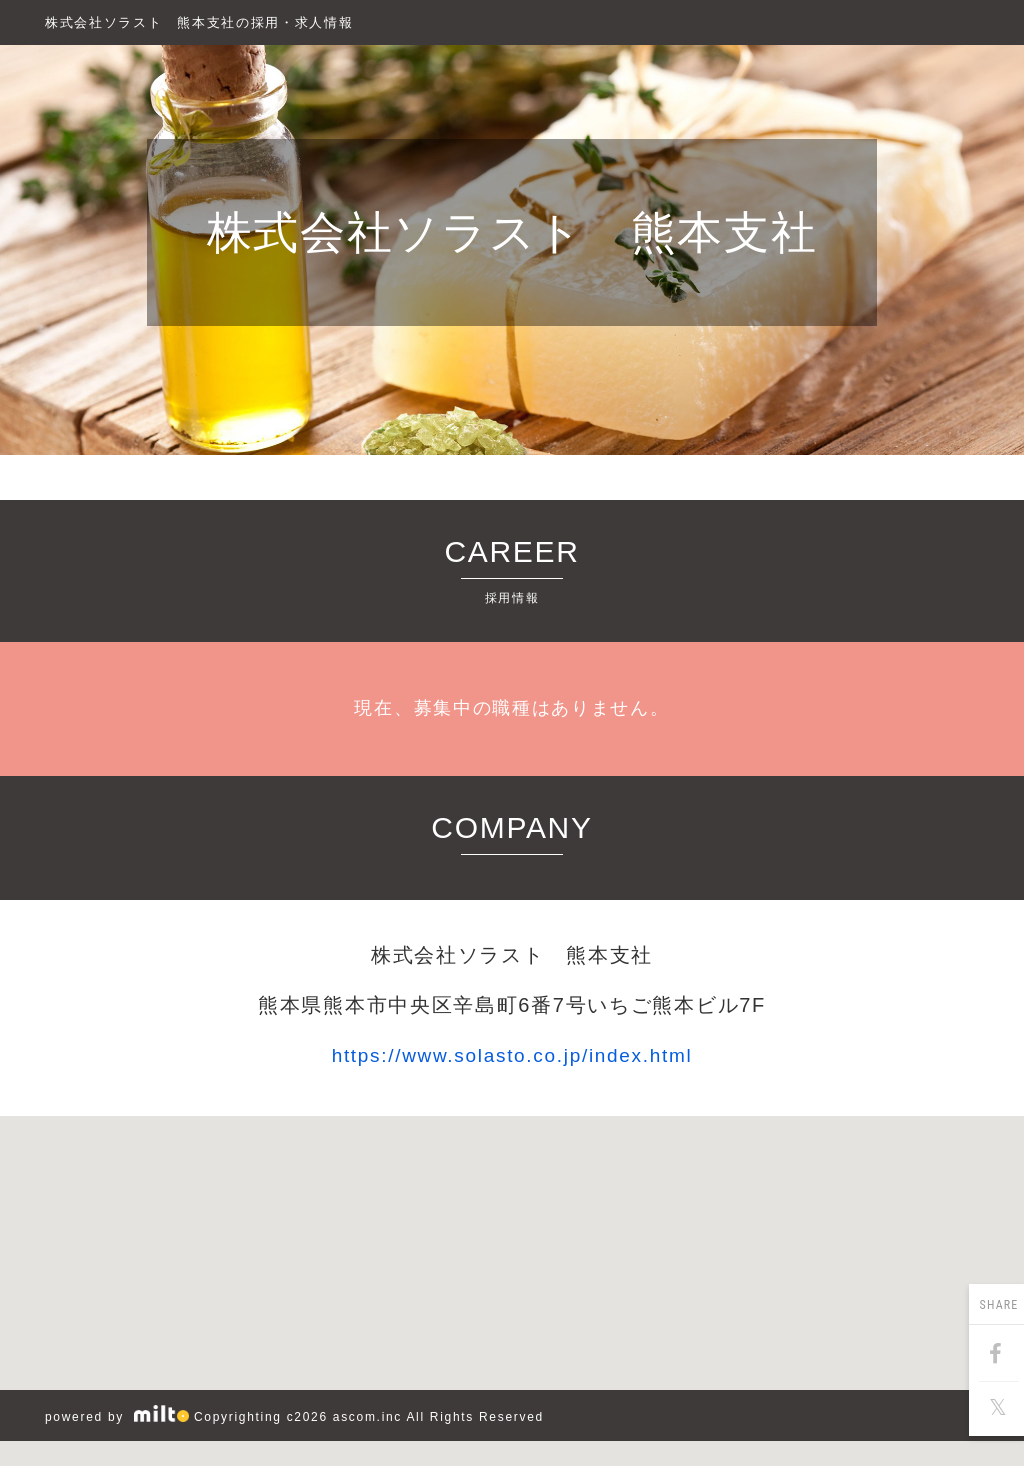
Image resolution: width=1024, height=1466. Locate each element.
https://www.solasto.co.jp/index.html (512, 1055)
